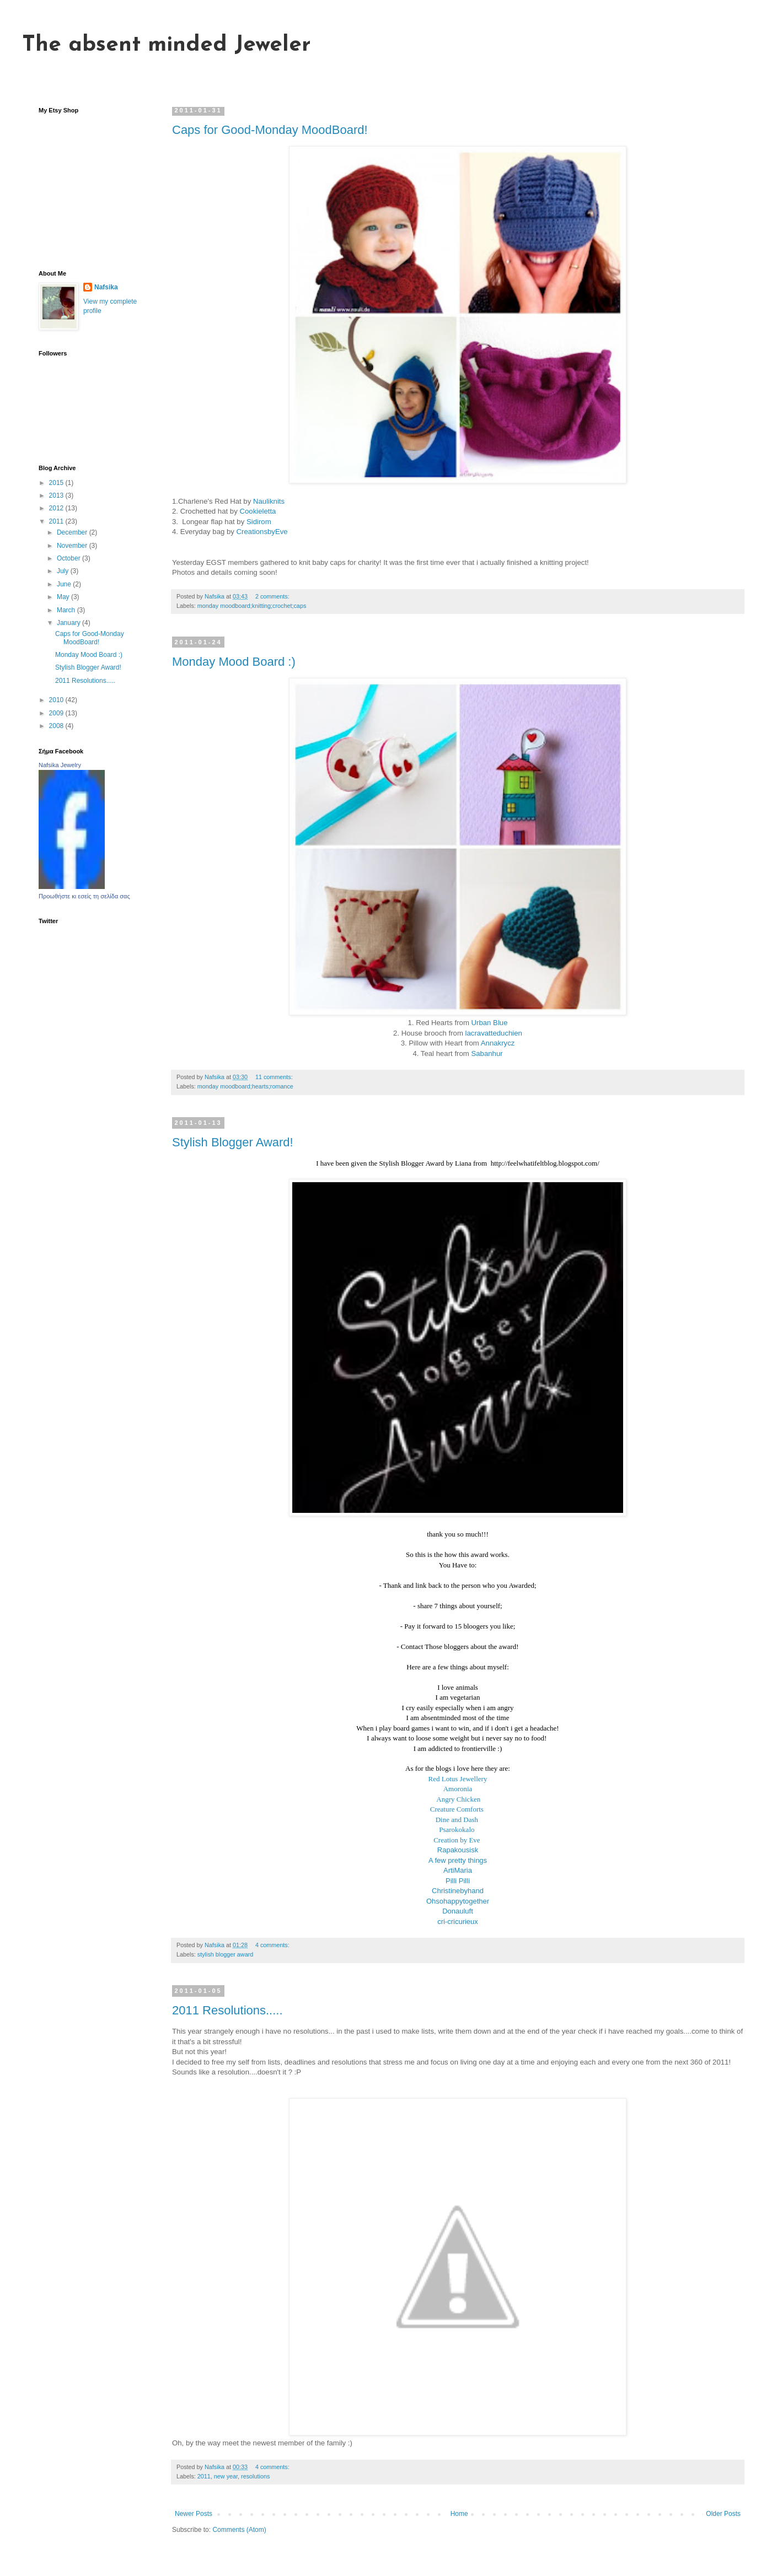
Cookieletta (257, 511)
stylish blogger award (225, 1954)
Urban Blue (489, 1022)
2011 (204, 2476)
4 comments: (273, 1945)
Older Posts (723, 2514)
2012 (57, 508)
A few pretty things (457, 1860)
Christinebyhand (458, 1891)
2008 (57, 726)
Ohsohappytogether (457, 1901)
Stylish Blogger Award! (232, 1142)
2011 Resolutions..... (227, 2010)
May (64, 597)
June (65, 584)
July (64, 571)
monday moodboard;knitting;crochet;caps (251, 605)
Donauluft (457, 1911)
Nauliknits (269, 501)
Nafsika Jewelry (60, 765)
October (69, 558)
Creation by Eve (457, 1840)
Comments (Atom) (239, 2530)
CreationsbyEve (262, 531)
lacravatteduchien (493, 1033)
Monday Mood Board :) (234, 662)
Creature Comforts (457, 1809)
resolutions (255, 2476)
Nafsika (106, 287)
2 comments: (273, 596)
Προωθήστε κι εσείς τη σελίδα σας (84, 896)
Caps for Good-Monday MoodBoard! (270, 130)
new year (226, 2476)
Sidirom (258, 522)
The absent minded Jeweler (166, 45)
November (73, 545)
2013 (57, 495)
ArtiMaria (457, 1870)
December (73, 532)
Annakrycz (498, 1043)
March (67, 610)
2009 (57, 713)
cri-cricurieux (457, 1921)
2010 (57, 700)
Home (459, 2514)
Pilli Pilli (458, 1881)
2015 (57, 483)
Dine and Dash (458, 1819)
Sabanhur (486, 1053)
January (69, 623)
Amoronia (458, 1789)
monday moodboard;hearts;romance (245, 1086)
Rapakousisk (457, 1850)
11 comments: (274, 1077)
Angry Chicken (457, 1799)
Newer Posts (193, 2514)
